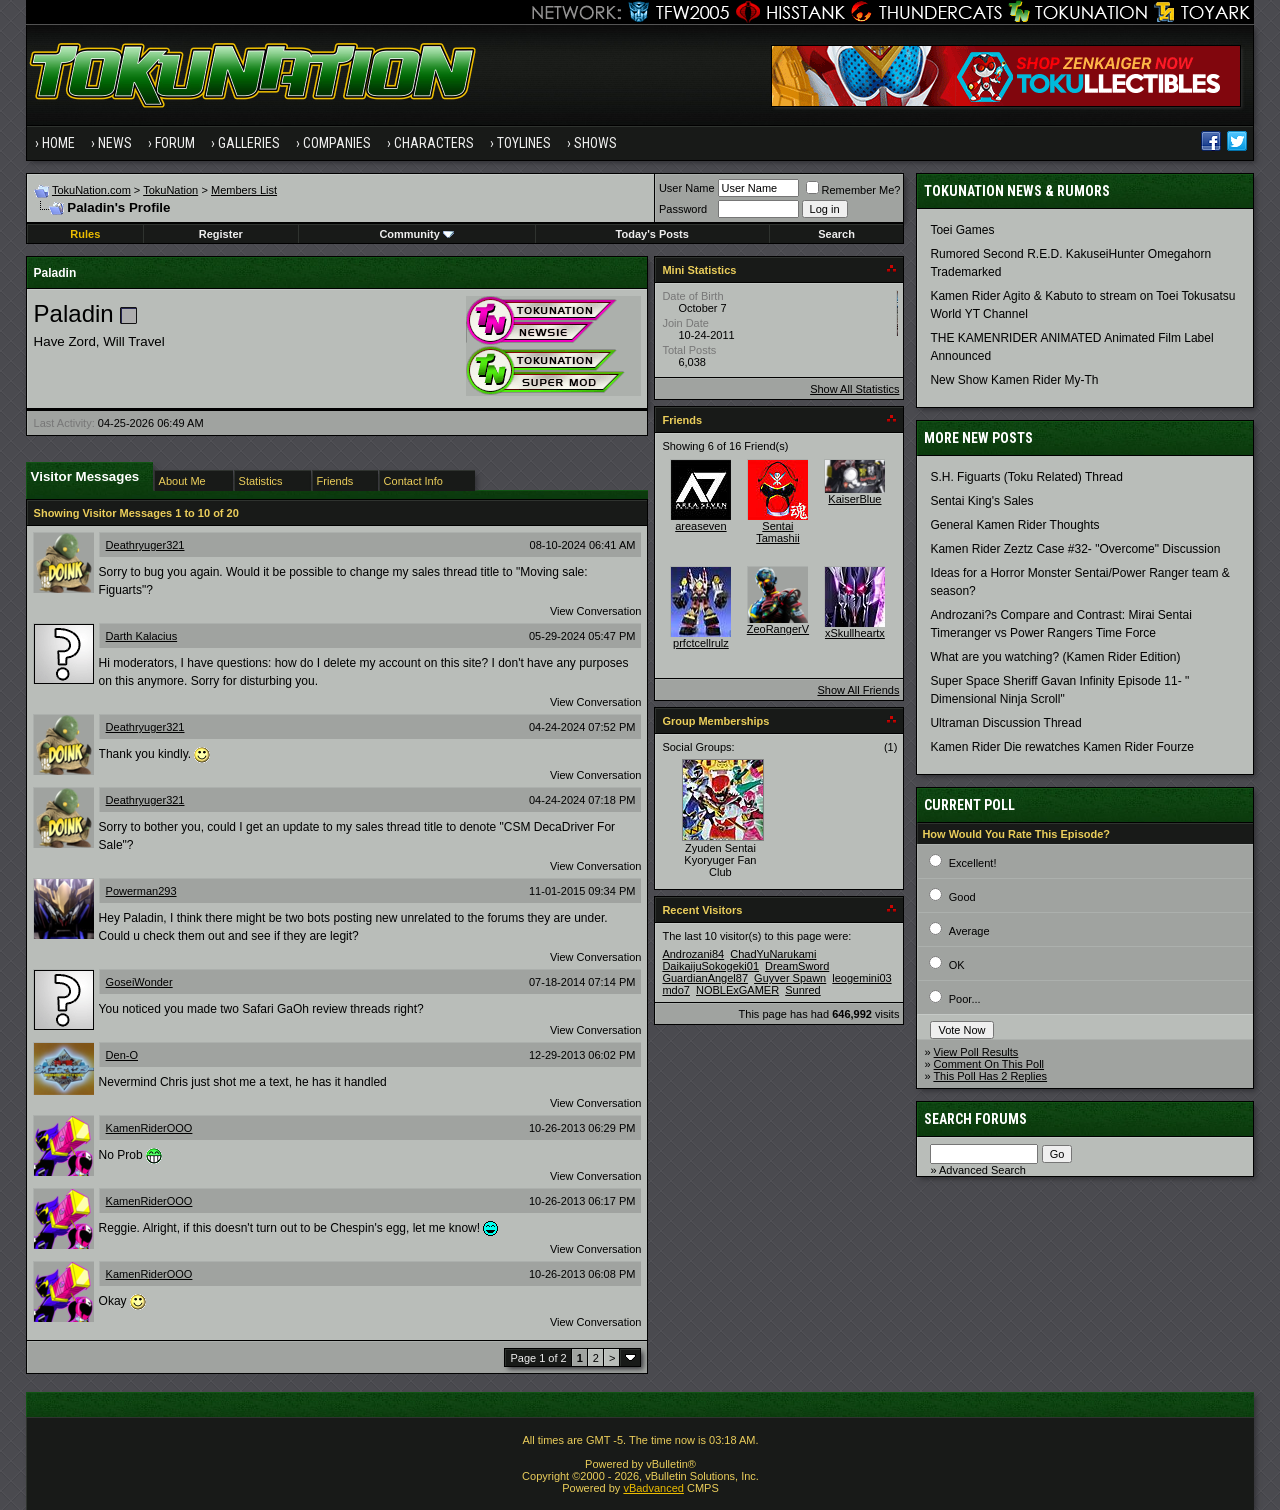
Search (836, 234)
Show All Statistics (854, 389)
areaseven (700, 526)
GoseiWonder (139, 982)
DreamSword (797, 966)
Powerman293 (141, 891)
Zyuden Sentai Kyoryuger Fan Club (720, 860)
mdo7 (676, 990)
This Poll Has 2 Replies (990, 1076)
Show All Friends (858, 690)
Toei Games (962, 230)
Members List (244, 190)
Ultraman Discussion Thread (1005, 723)
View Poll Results (976, 1052)
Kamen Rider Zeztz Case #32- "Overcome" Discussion (1075, 549)
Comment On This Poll (989, 1064)
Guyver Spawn (790, 978)
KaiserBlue (854, 499)
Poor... (965, 999)
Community (416, 234)
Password (683, 209)
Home (58, 143)
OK (957, 965)
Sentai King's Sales (981, 501)
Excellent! (973, 863)
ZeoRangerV (778, 629)
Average (969, 931)
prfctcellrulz (701, 643)
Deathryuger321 (145, 545)
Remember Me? (853, 190)
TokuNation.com (91, 190)
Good (962, 897)
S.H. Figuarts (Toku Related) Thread (1026, 477)
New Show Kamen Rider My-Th (1014, 380)
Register (221, 234)
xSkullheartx (855, 633)
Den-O (122, 1055)
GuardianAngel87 (705, 978)
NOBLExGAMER (737, 990)
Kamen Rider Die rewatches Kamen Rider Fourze (1061, 747)
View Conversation (596, 611)
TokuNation (170, 190)
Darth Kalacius (142, 636)
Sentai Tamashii (777, 532)
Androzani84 (693, 954)
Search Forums (975, 1119)
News (115, 143)
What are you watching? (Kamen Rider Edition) (1055, 657)
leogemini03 (861, 978)
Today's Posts (652, 234)
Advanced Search (982, 1170)
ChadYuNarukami (773, 954)
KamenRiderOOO (149, 1128)
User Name (687, 188)
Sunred (802, 990)
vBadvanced (653, 1488)
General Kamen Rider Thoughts (1014, 525)
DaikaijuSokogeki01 (710, 966)
